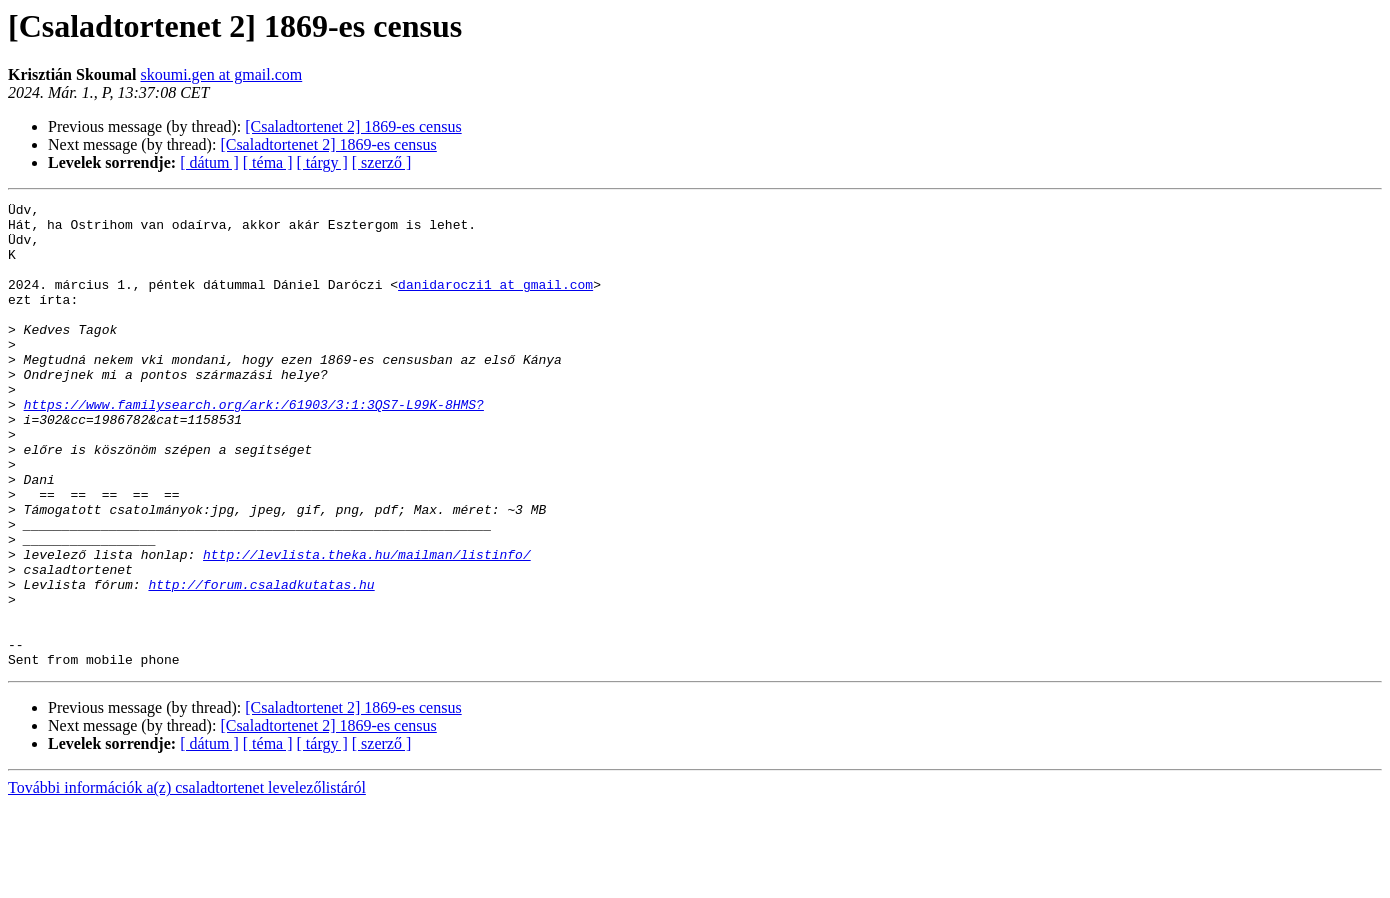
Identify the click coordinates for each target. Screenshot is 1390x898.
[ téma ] (268, 162)
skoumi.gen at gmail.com (221, 74)
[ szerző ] (382, 162)
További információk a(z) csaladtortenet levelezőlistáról (187, 880)
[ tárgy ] (322, 162)
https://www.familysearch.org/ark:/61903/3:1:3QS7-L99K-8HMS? (254, 446)
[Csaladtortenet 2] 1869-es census (353, 126)
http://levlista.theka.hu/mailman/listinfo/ (367, 626)
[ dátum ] (209, 162)
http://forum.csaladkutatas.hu (261, 662)
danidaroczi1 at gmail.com (495, 302)
